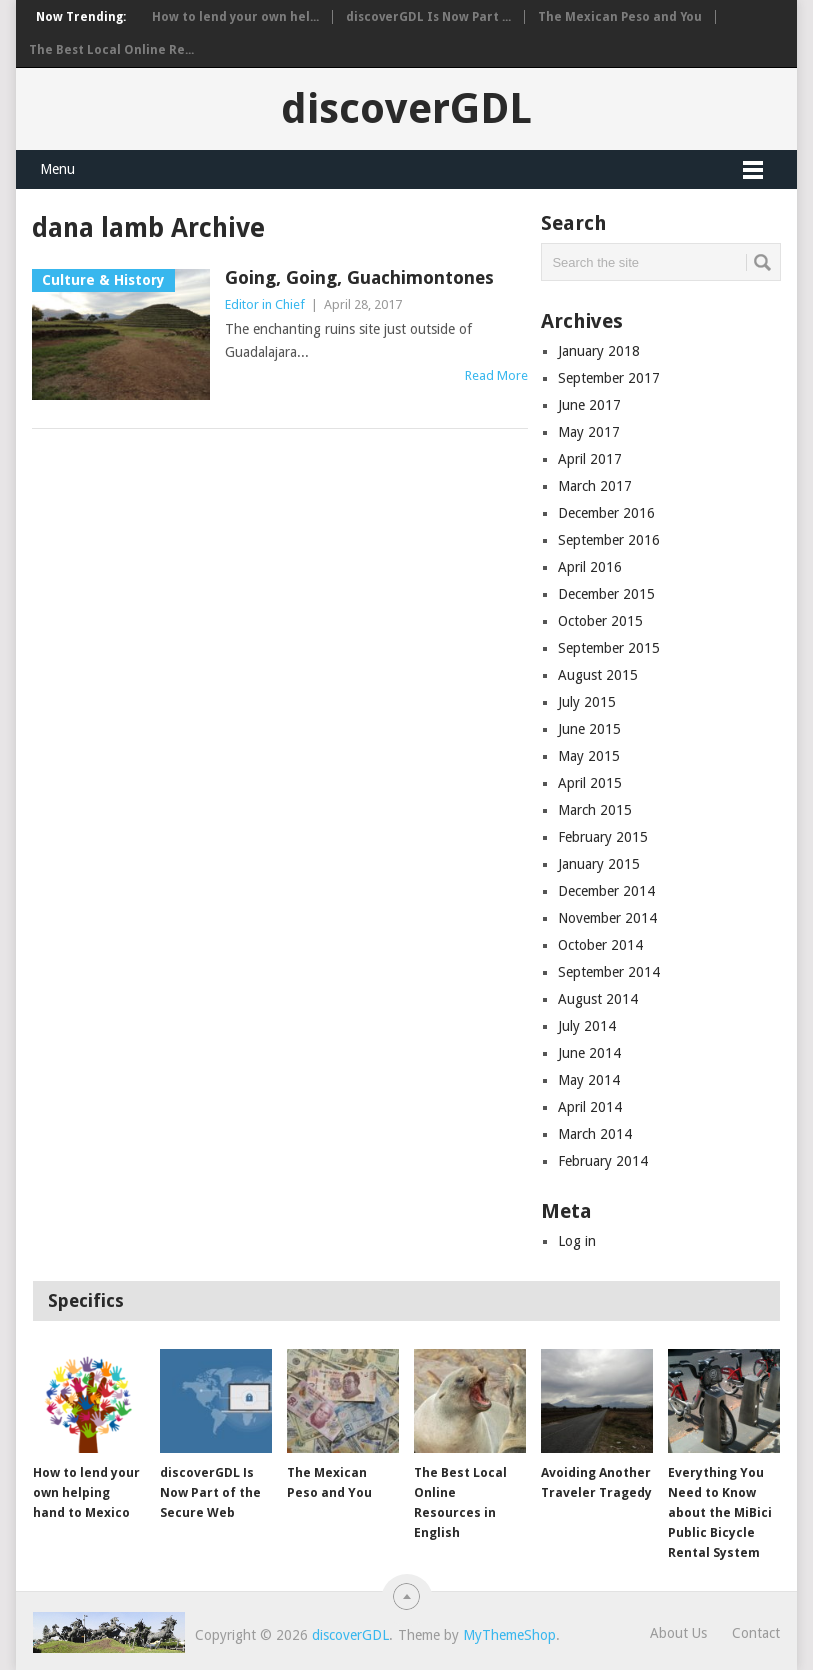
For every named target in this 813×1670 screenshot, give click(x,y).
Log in (577, 1241)
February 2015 (603, 837)
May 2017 (589, 432)
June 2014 (589, 1053)
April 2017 (590, 459)
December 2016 (606, 513)
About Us (678, 1633)
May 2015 (589, 756)
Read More (496, 375)
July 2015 (587, 702)
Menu (57, 169)
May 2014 (589, 1080)
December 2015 (606, 594)
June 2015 (589, 729)
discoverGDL (406, 108)
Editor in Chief (265, 304)
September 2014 (609, 972)
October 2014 (600, 945)
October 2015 (600, 621)
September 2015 (609, 648)
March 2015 (595, 810)
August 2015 (598, 675)
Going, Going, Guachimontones (359, 277)
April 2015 (590, 783)
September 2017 (609, 378)
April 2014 (590, 1107)
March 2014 (595, 1134)
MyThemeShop (509, 1635)
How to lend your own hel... (235, 17)
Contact (756, 1633)
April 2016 (590, 567)
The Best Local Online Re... (111, 50)
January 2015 (599, 864)
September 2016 (609, 540)
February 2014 (603, 1161)
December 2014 (606, 891)
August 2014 (598, 999)
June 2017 (589, 405)
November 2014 (607, 918)
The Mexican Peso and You (620, 17)
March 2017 (595, 486)
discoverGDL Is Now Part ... (428, 17)
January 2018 (599, 351)
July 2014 (587, 1026)
